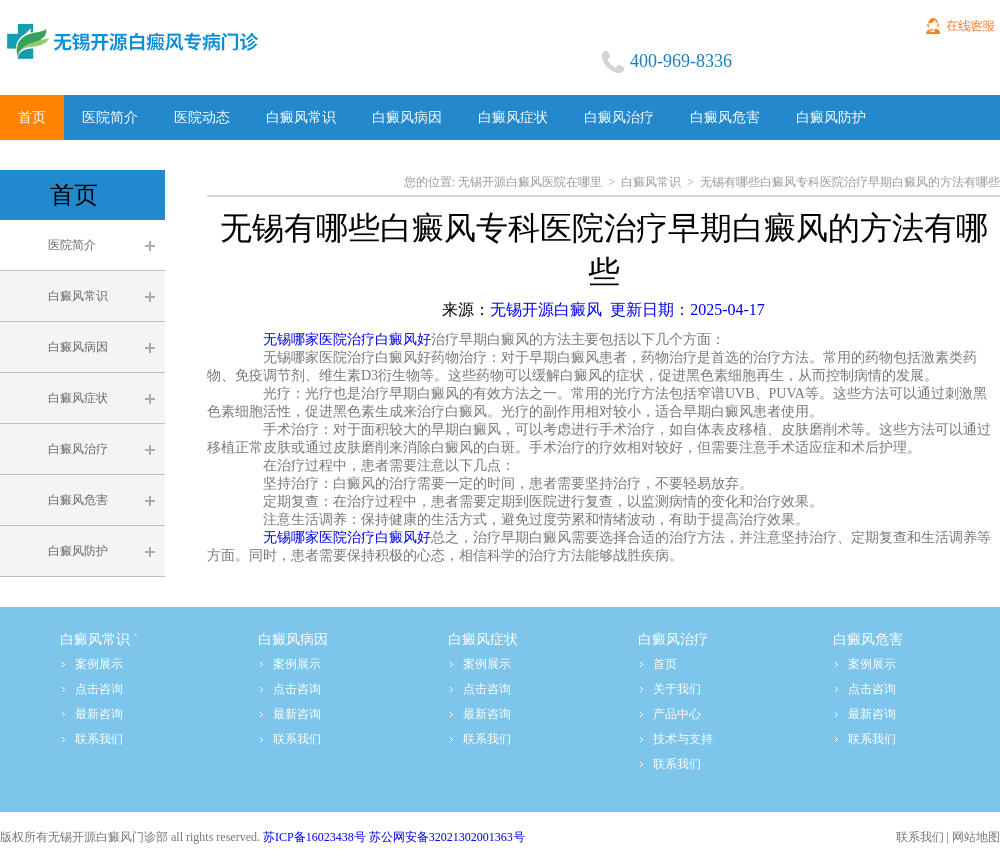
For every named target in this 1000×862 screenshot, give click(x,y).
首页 (665, 664)
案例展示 (99, 664)
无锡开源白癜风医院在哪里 (530, 182)
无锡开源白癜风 (627, 309)
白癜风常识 (78, 296)
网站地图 (976, 837)
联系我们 (99, 739)
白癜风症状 (78, 398)
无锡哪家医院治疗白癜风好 (347, 339)
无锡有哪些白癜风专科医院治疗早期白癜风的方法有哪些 (850, 182)
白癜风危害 (78, 500)
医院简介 (72, 245)
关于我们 (677, 689)
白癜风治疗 (78, 449)
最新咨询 (99, 714)
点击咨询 (99, 689)
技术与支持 (683, 739)
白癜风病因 (78, 347)
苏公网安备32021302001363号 (447, 837)
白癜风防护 (78, 551)
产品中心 (677, 714)
